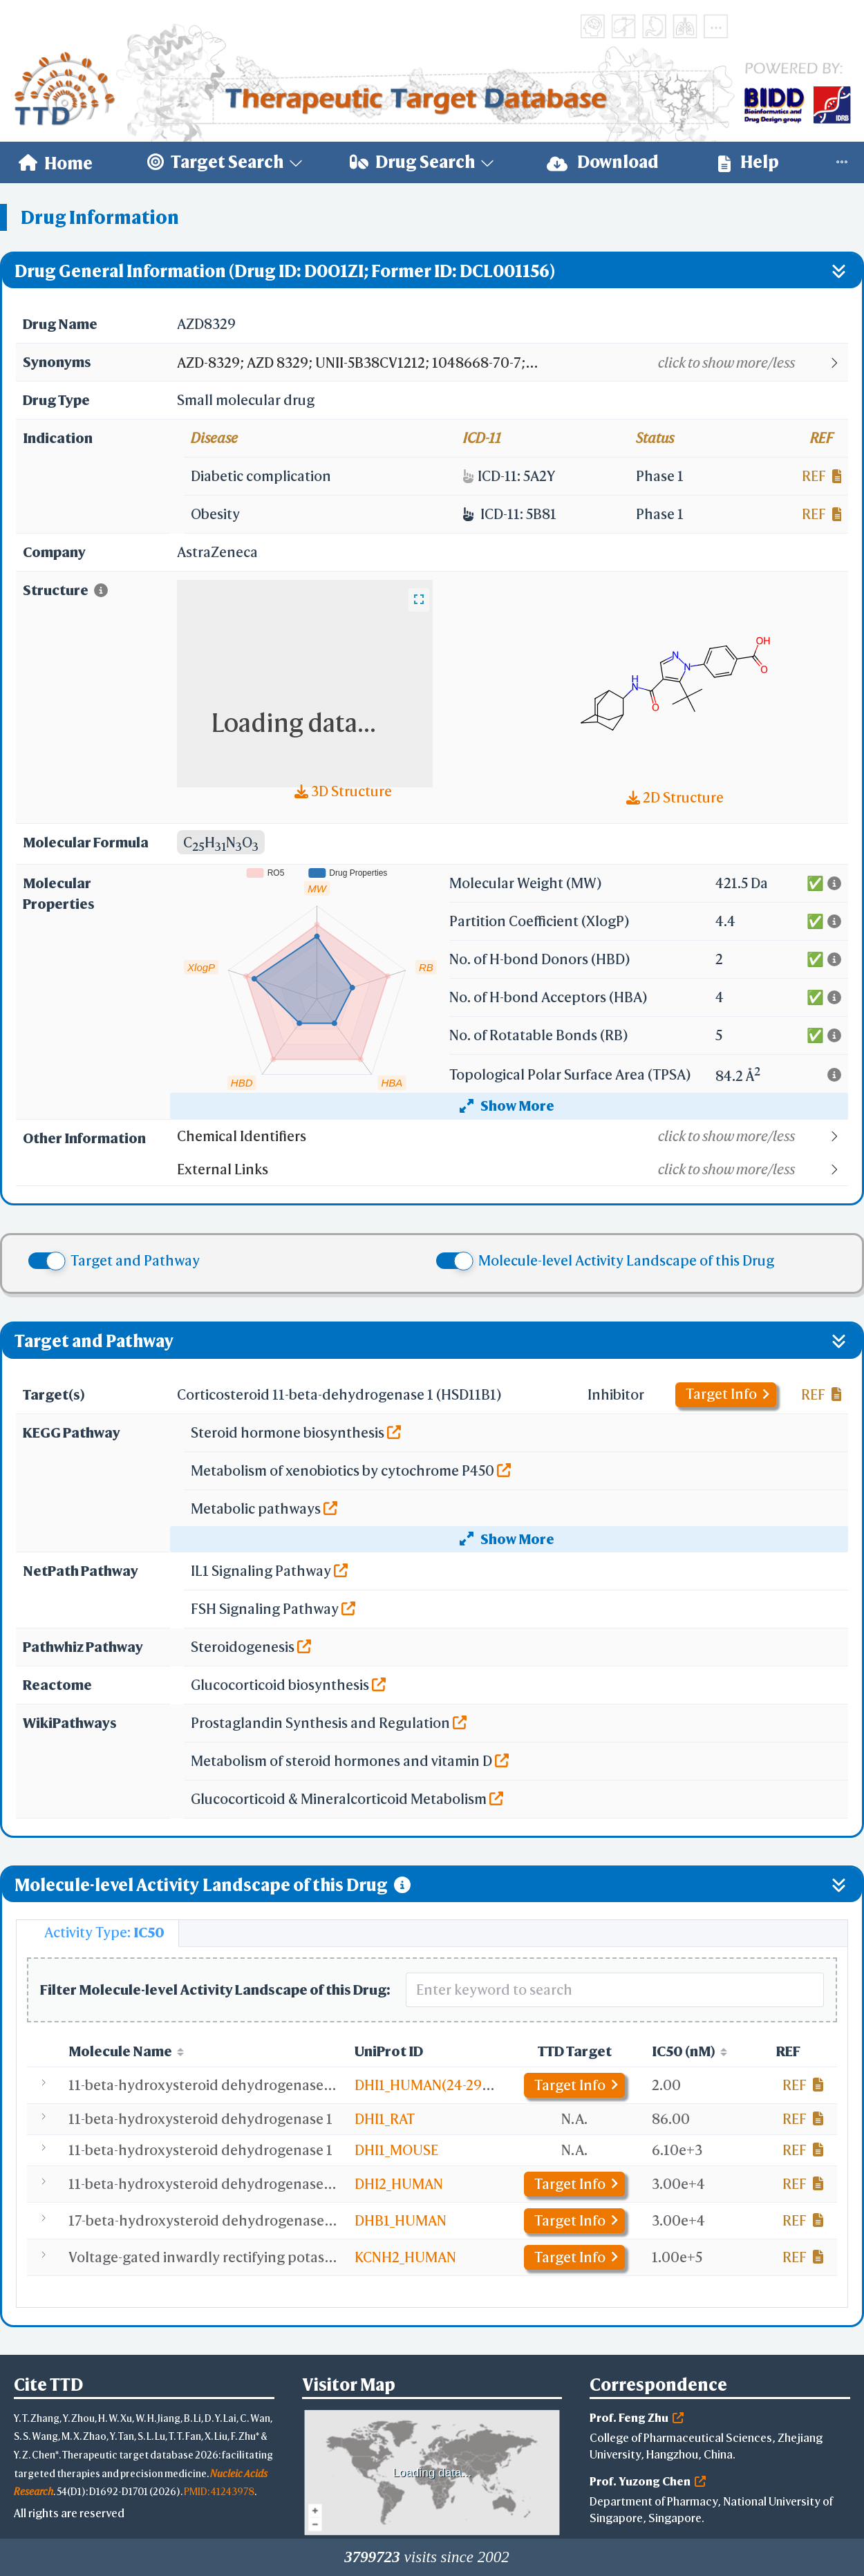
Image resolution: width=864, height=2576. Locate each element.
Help (748, 162)
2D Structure (675, 797)
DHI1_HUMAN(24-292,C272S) (446, 2085)
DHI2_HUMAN (399, 2184)
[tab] (97, 1933)
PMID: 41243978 (219, 2491)
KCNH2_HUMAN (405, 2257)
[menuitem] (55, 162)
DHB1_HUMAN (401, 2220)
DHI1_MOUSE (396, 2150)
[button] (512, 362)
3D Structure (343, 791)
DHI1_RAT (385, 2119)
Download (603, 162)
